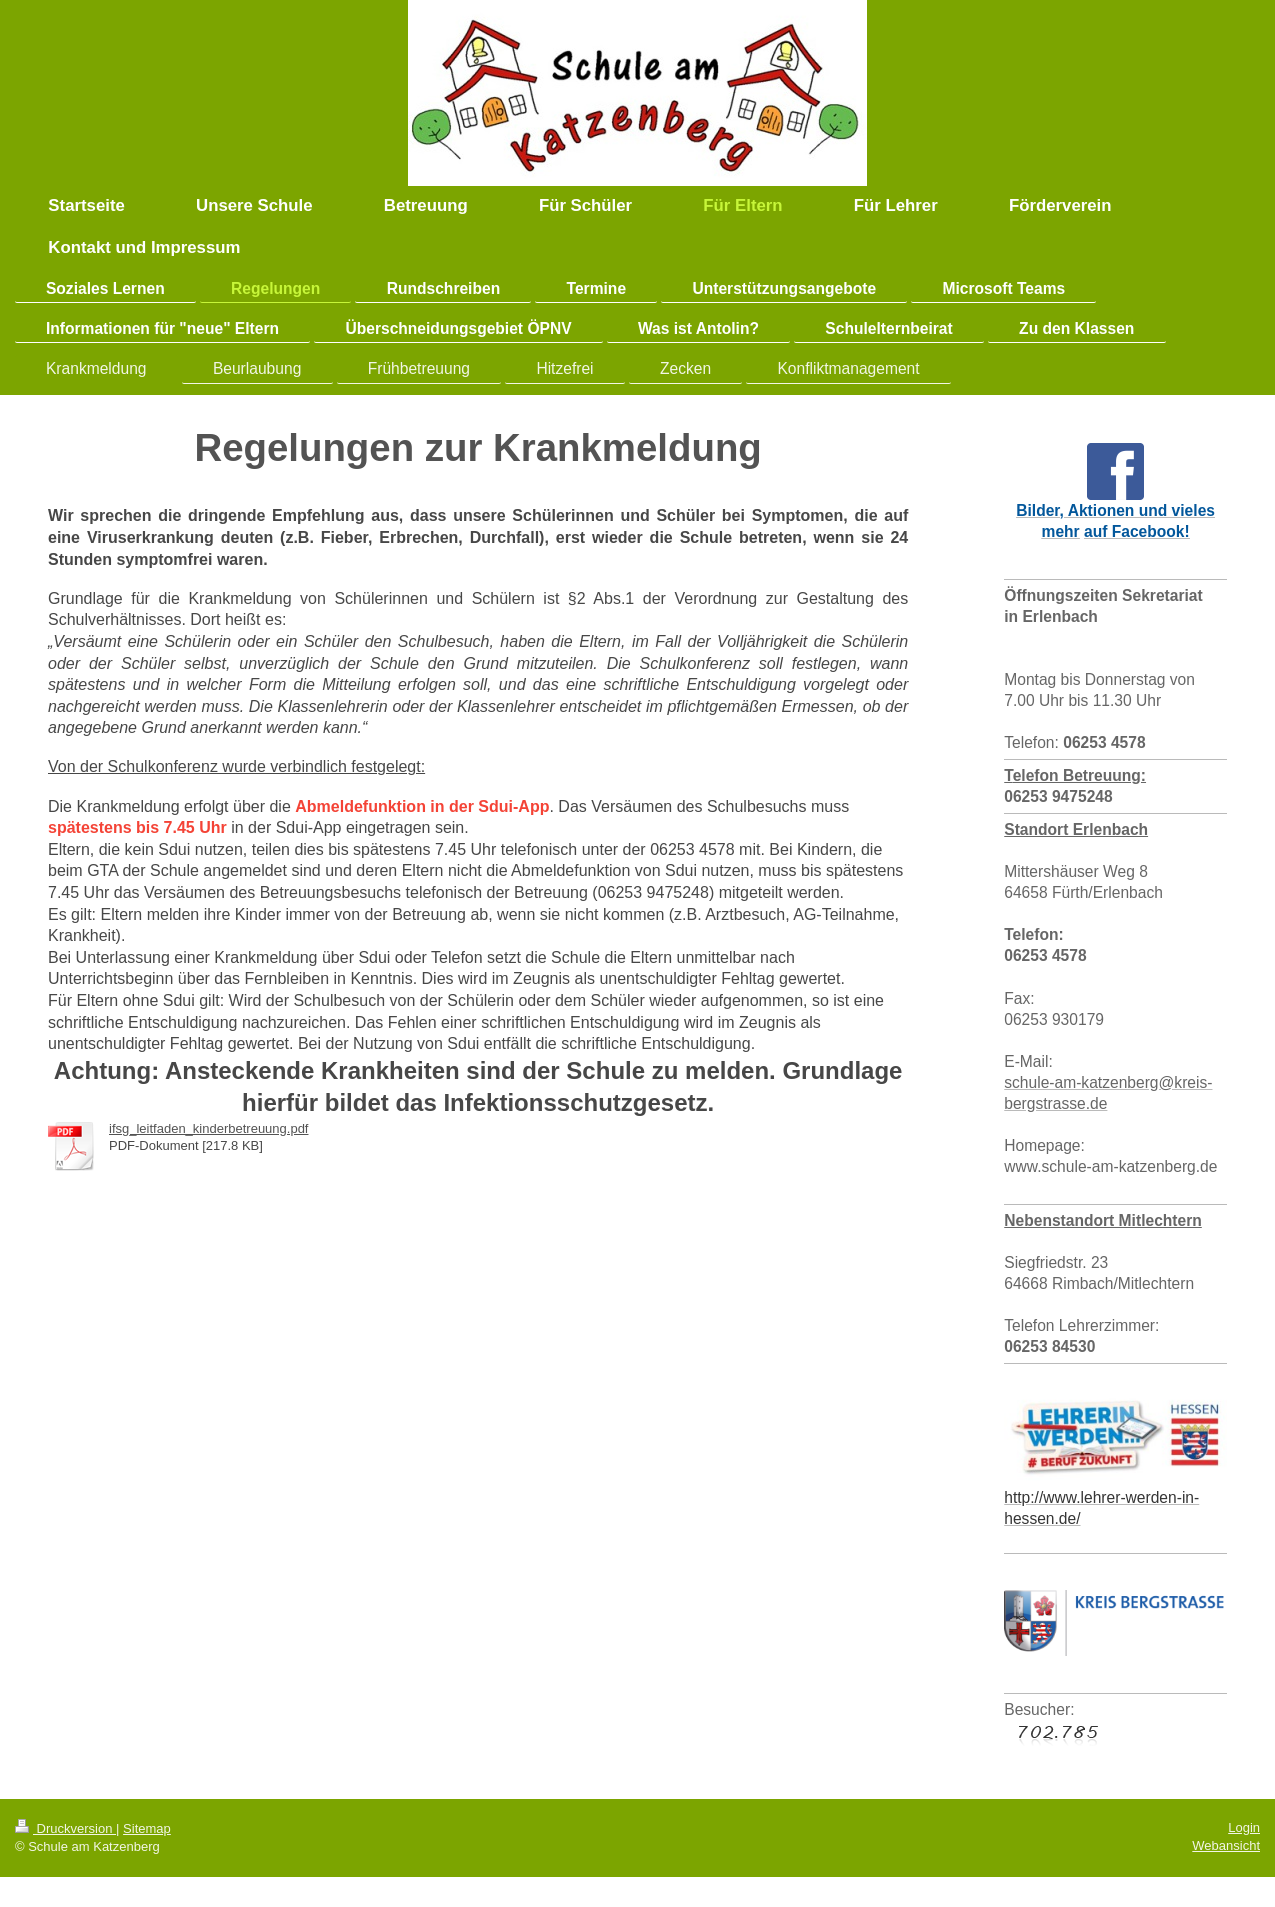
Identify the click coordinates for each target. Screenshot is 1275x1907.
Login (1244, 1827)
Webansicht (1226, 1845)
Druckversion (65, 1828)
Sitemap (147, 1828)
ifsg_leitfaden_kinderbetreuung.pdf (208, 1128)
